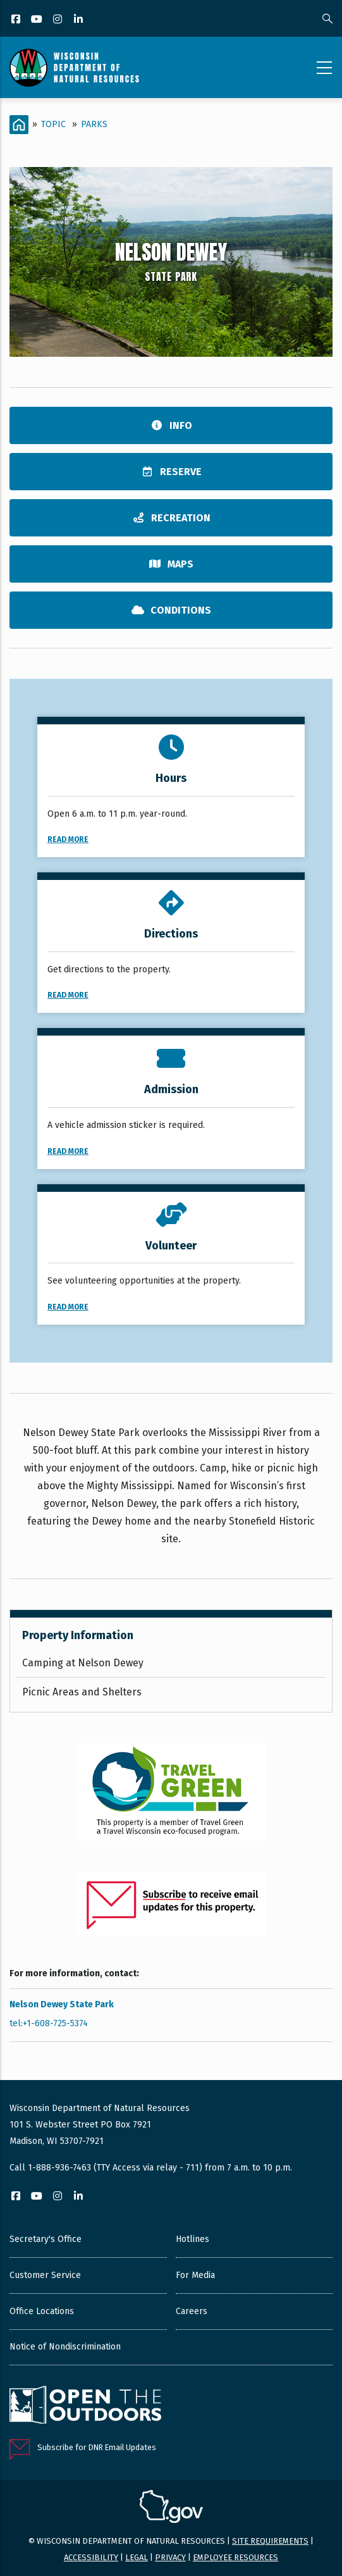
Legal (136, 2557)
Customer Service (45, 2275)
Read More (68, 839)
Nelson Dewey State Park (61, 2004)
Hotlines (192, 2239)
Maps (171, 564)
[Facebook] (16, 20)
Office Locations (41, 2311)
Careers (191, 2311)
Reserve (171, 472)
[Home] (18, 124)
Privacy (170, 2557)
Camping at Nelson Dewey (83, 1663)
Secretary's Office (45, 2239)
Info (171, 425)
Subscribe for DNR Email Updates (96, 2447)
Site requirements (270, 2541)
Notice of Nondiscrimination (65, 2346)
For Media (195, 2275)
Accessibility (91, 2557)
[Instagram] (58, 20)
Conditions (171, 610)
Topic (53, 124)
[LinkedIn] (79, 20)
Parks (94, 124)
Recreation (171, 518)
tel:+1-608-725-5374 (48, 2023)
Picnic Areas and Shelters (82, 1692)
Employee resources (235, 2557)
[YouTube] (37, 20)
